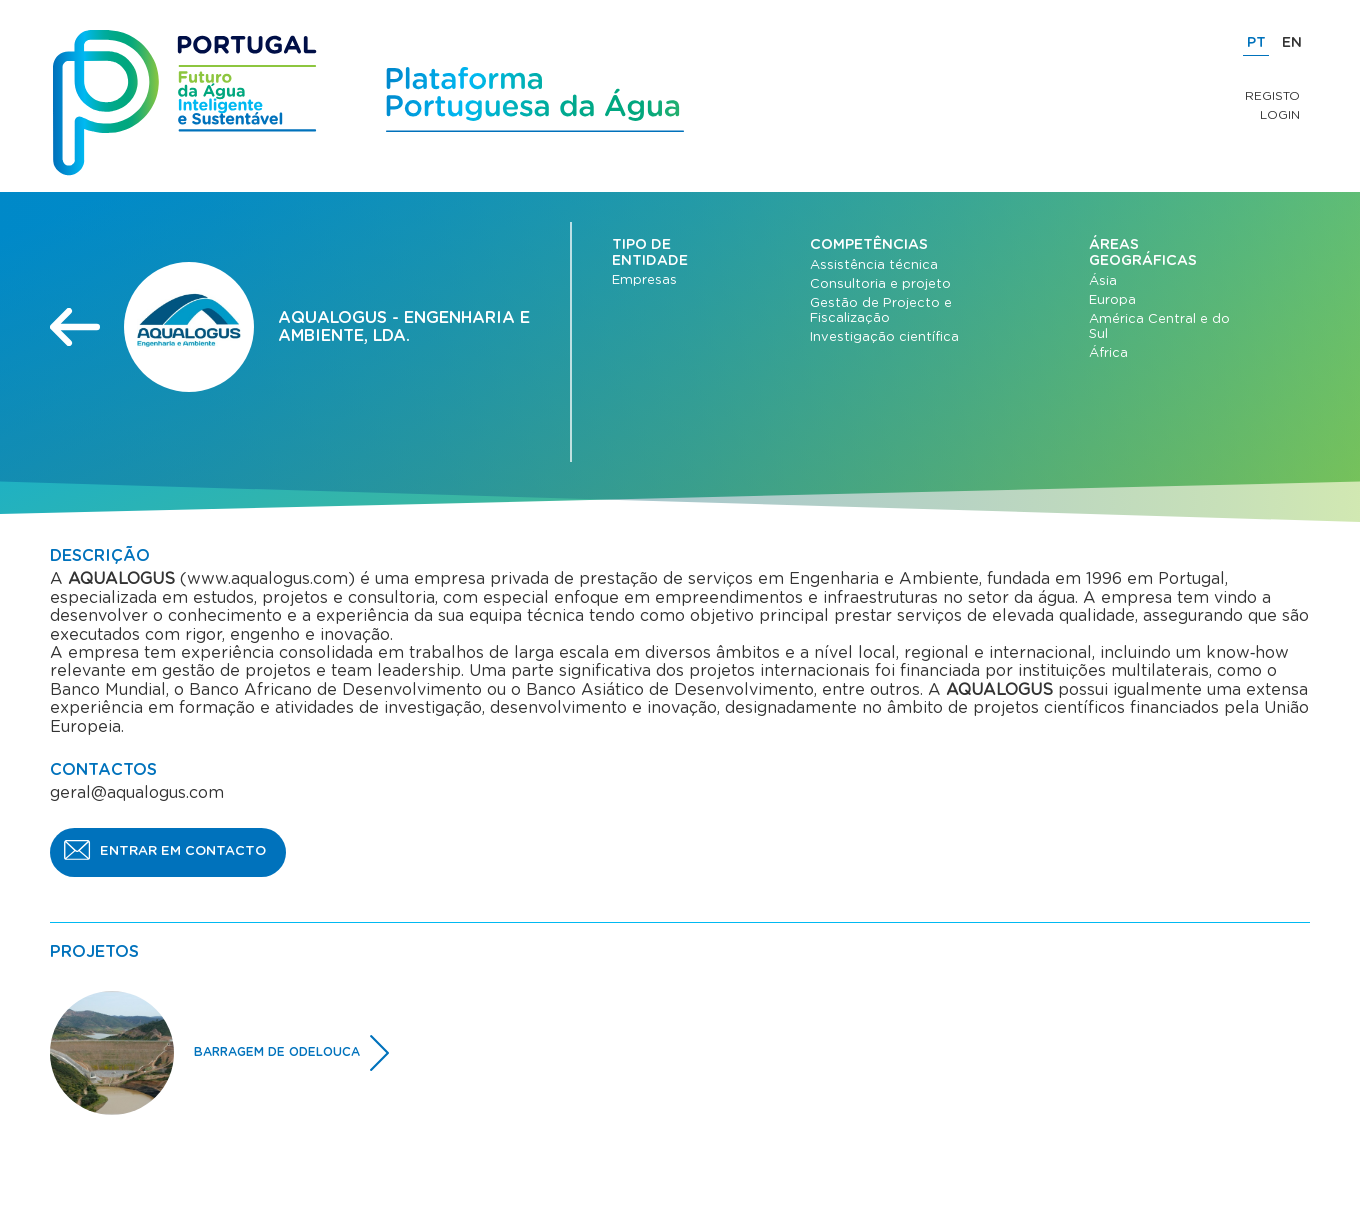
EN (1292, 43)
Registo (1272, 96)
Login (1280, 115)
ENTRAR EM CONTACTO (183, 851)
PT (1256, 43)
